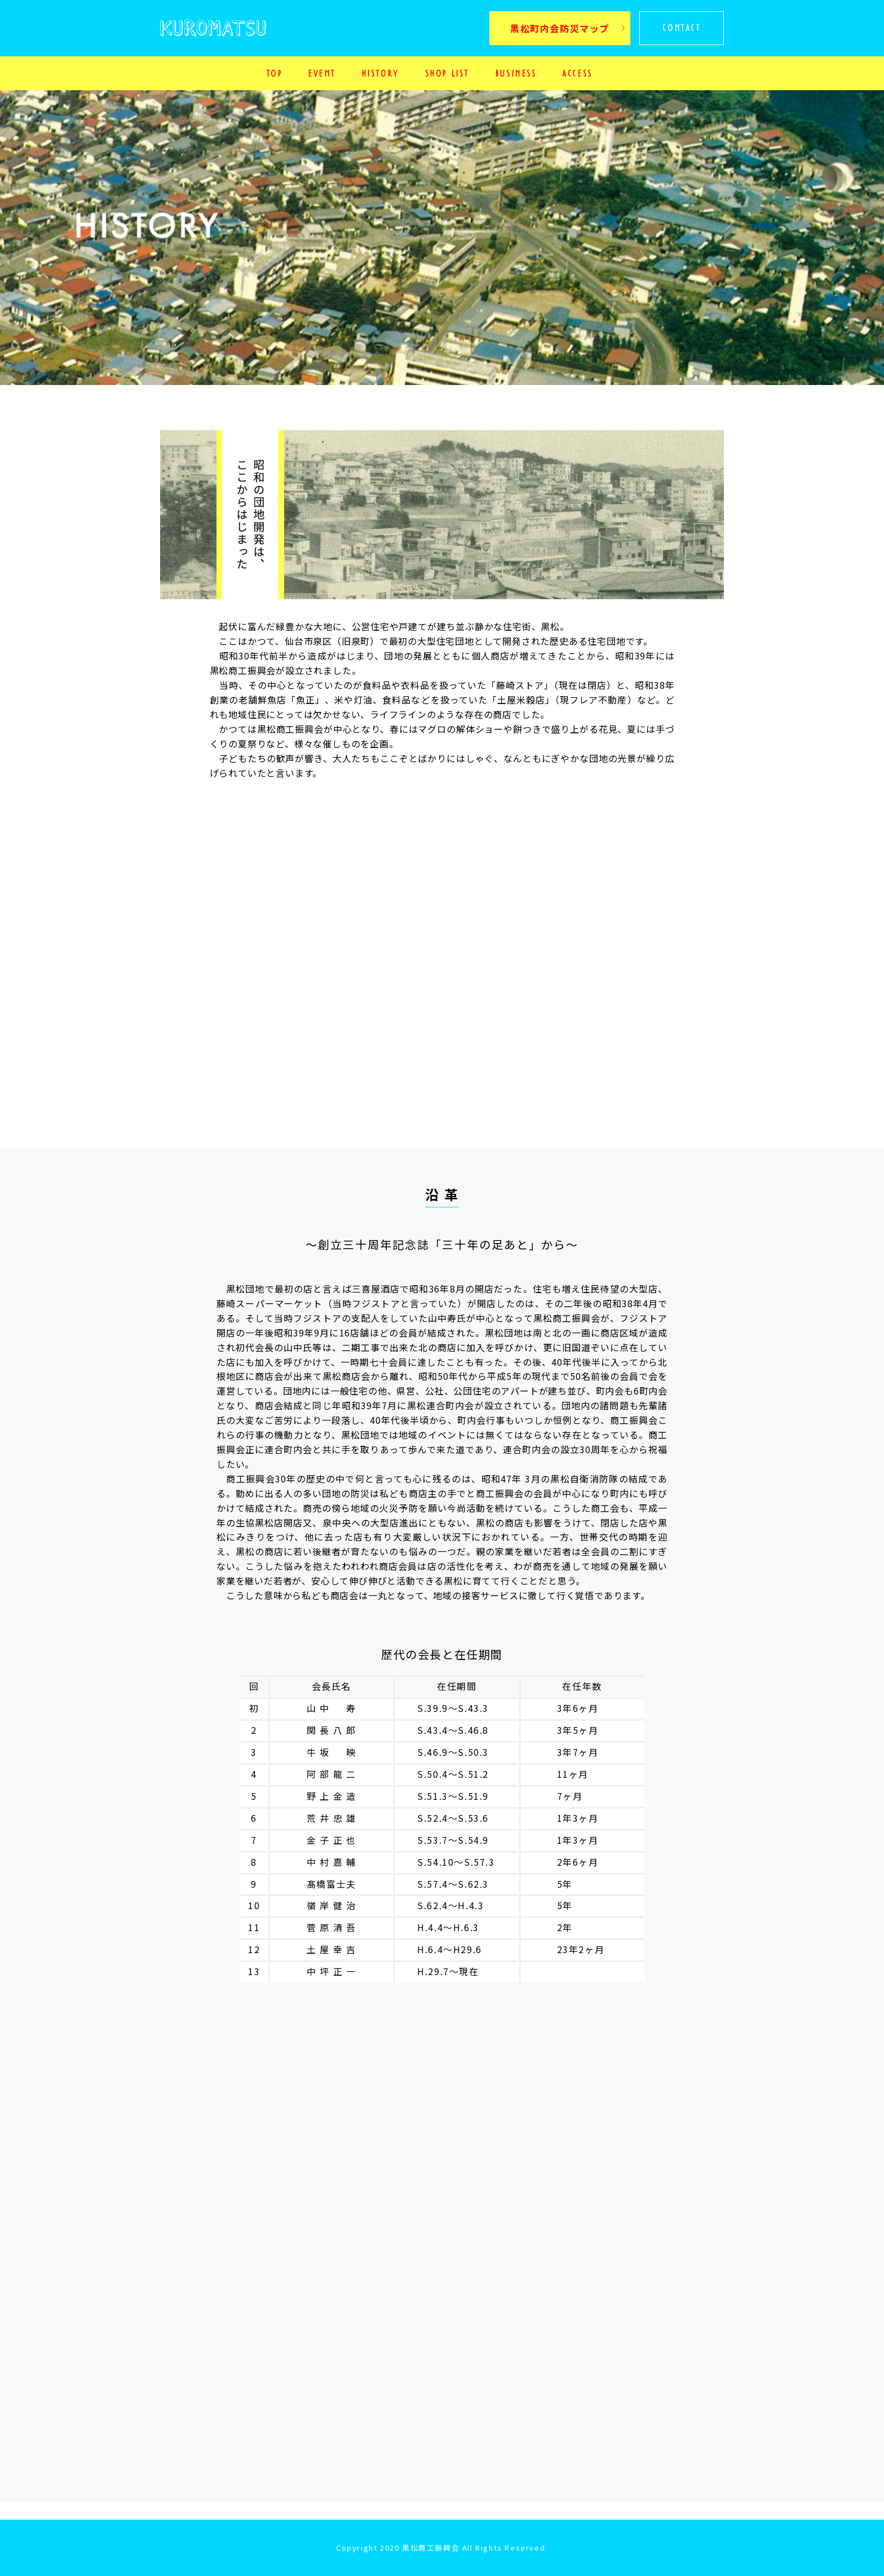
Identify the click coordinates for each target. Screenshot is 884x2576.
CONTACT (681, 28)
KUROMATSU (213, 35)
